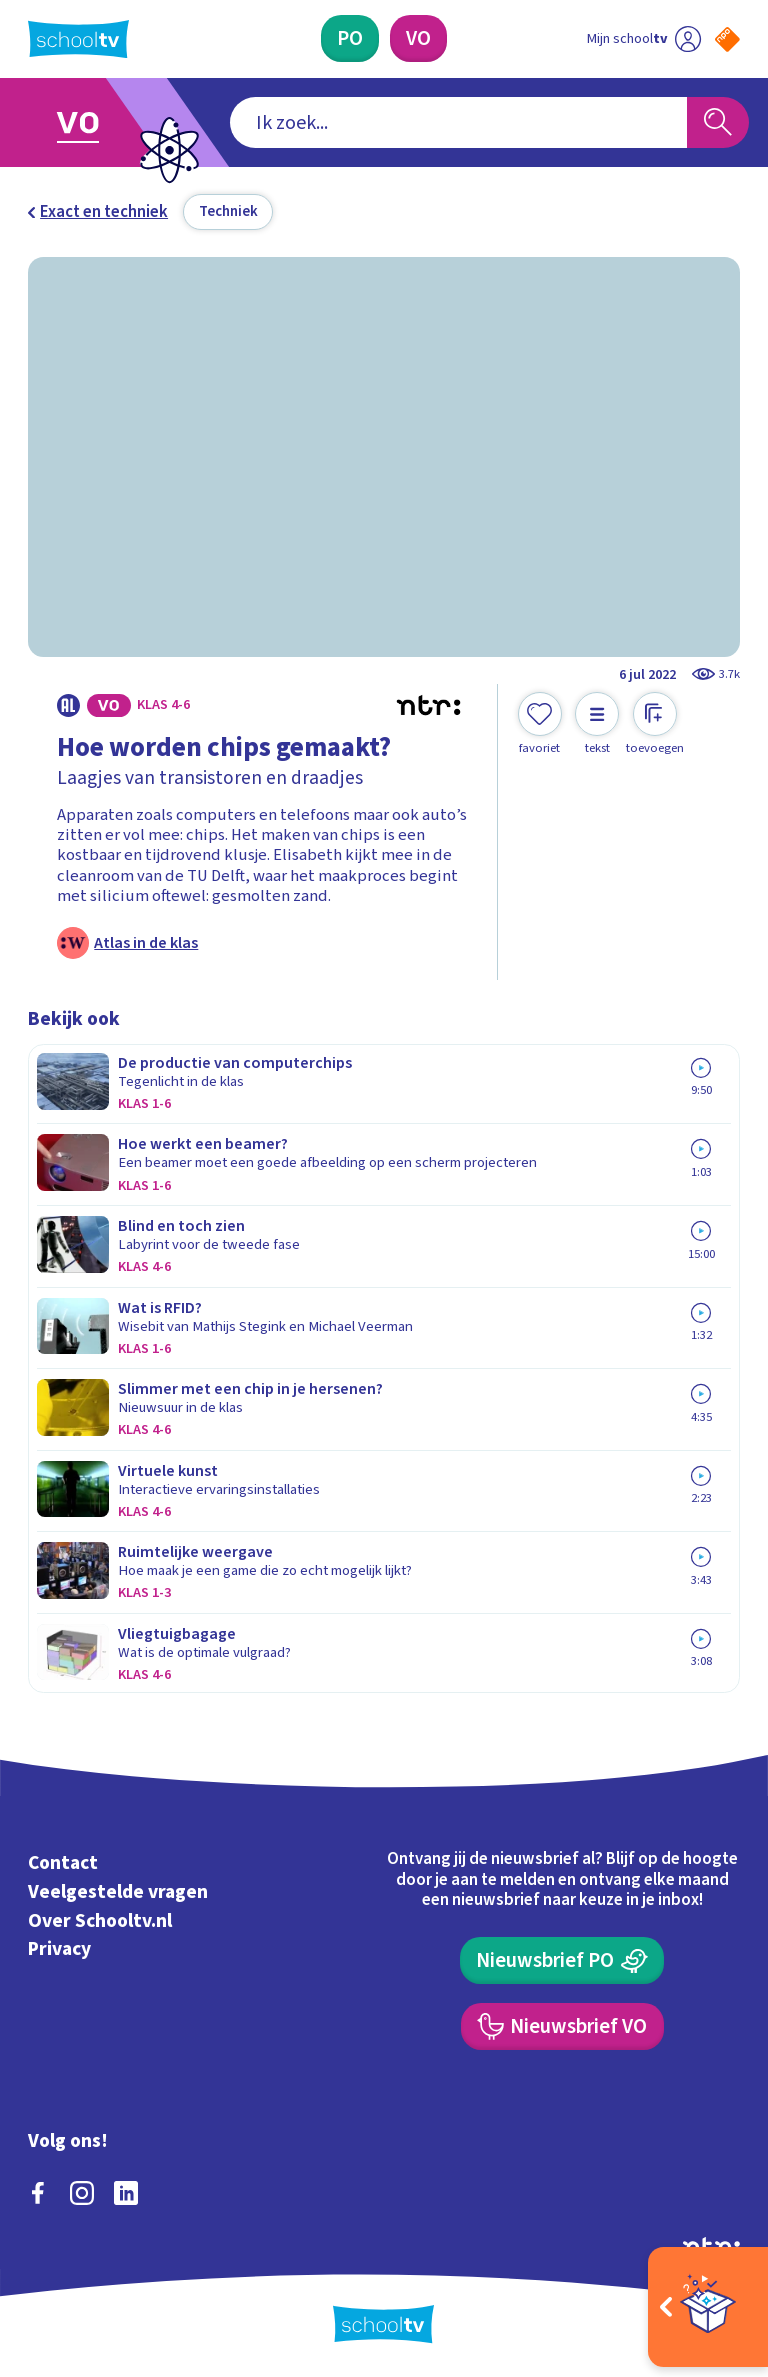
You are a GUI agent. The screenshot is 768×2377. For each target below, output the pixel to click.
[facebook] (38, 2193)
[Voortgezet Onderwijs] (418, 38)
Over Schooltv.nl (100, 1921)
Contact (63, 1863)
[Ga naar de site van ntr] (711, 2245)
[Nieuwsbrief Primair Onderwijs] (562, 1960)
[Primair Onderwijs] (350, 38)
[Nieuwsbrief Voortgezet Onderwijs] (562, 2026)
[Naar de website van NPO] (727, 39)
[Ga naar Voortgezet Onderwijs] (92, 122)
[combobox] (458, 123)
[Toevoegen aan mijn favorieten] (540, 724)
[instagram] (82, 2193)
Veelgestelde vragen (118, 1892)
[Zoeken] (718, 123)
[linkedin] (126, 2193)
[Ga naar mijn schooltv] (644, 38)
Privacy (59, 1950)
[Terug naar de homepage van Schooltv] (78, 39)
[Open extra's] (708, 2307)
